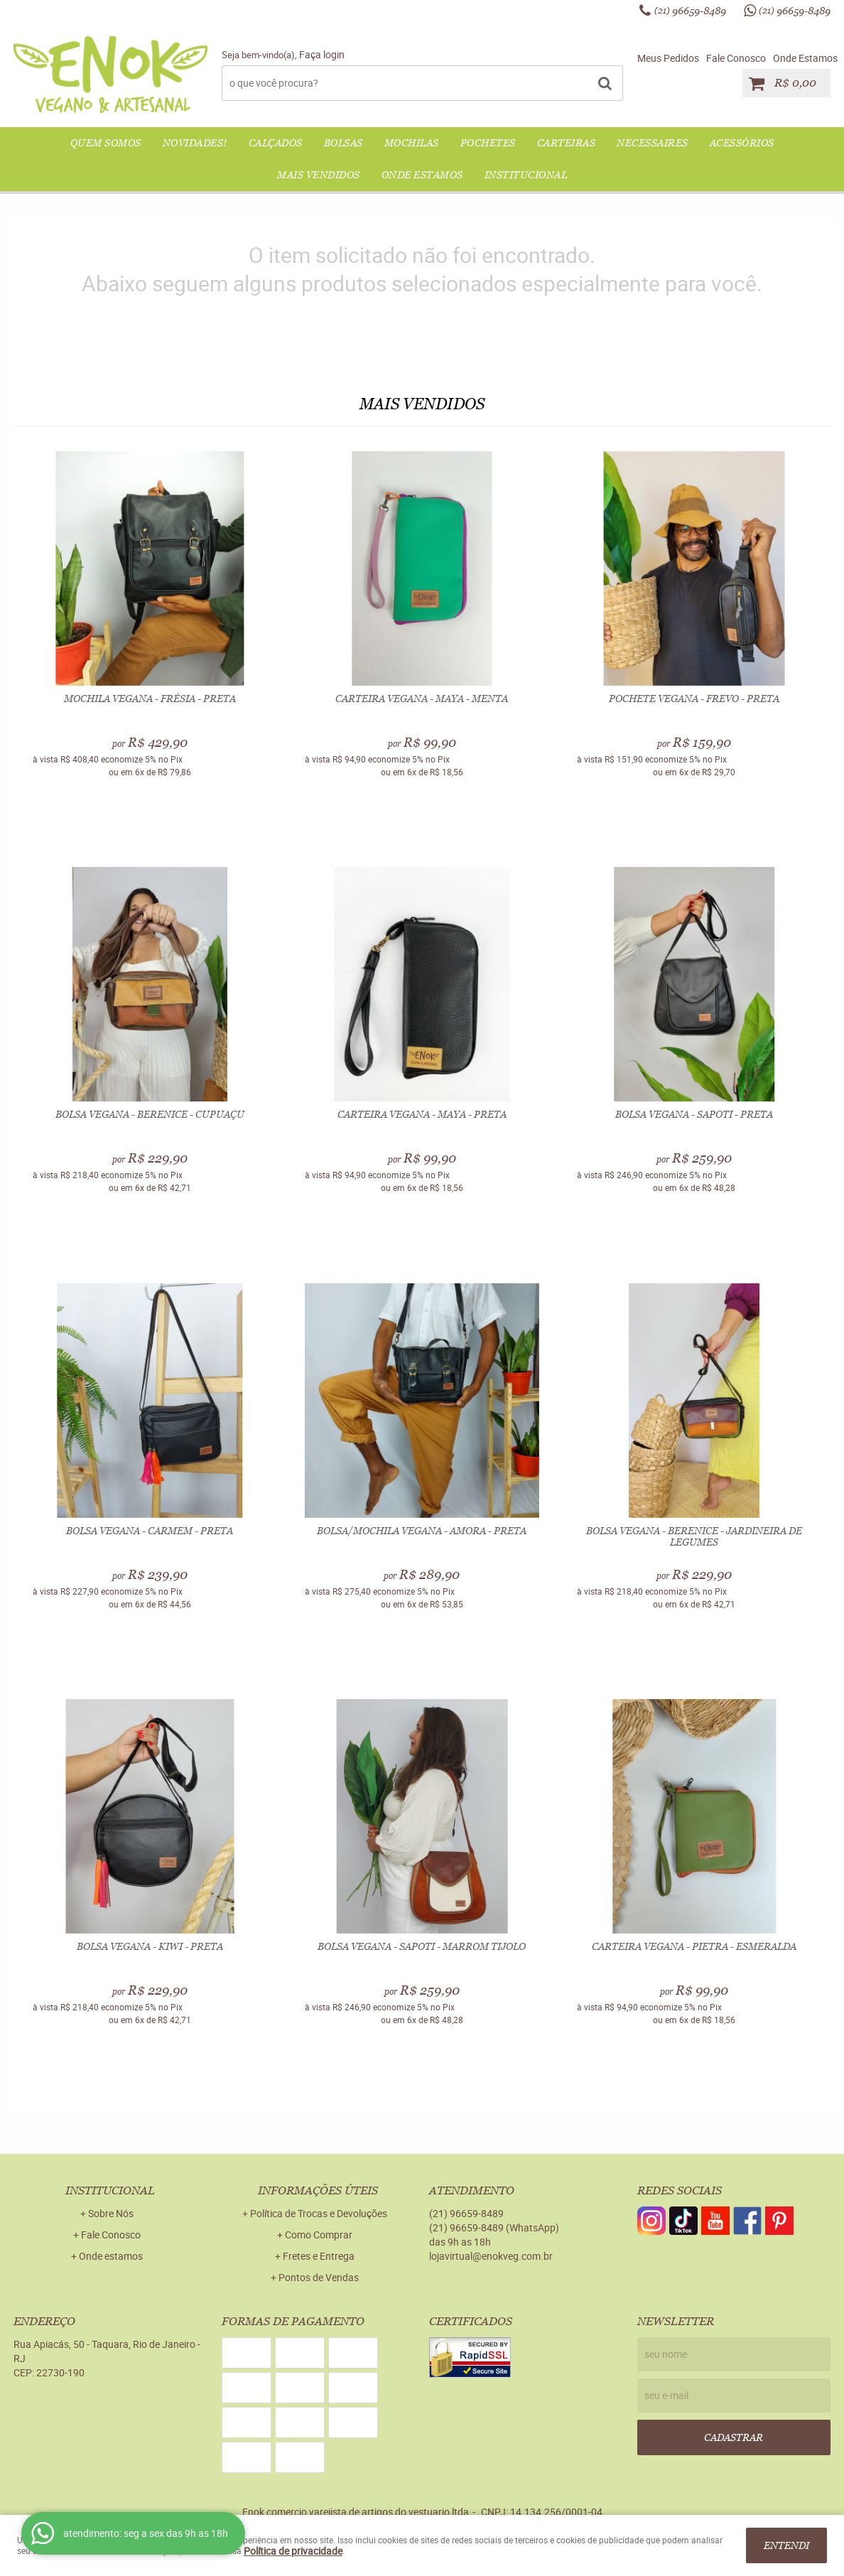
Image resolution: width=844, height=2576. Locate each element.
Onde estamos (111, 2256)
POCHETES (488, 143)
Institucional (526, 174)
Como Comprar (318, 2234)
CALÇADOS (276, 143)
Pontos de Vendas (318, 2277)
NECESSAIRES (652, 143)
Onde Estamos (805, 58)
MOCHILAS (411, 143)
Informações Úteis (318, 2190)
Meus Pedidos (668, 58)
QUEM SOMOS (105, 143)
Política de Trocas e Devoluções (318, 2213)
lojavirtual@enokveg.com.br (491, 2256)
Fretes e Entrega (319, 2256)
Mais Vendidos (318, 174)
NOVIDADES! (195, 143)
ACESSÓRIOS (742, 143)
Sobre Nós (111, 2213)
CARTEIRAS (566, 143)
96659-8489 (690, 10)
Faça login (322, 54)
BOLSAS (343, 143)
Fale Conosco (736, 58)
